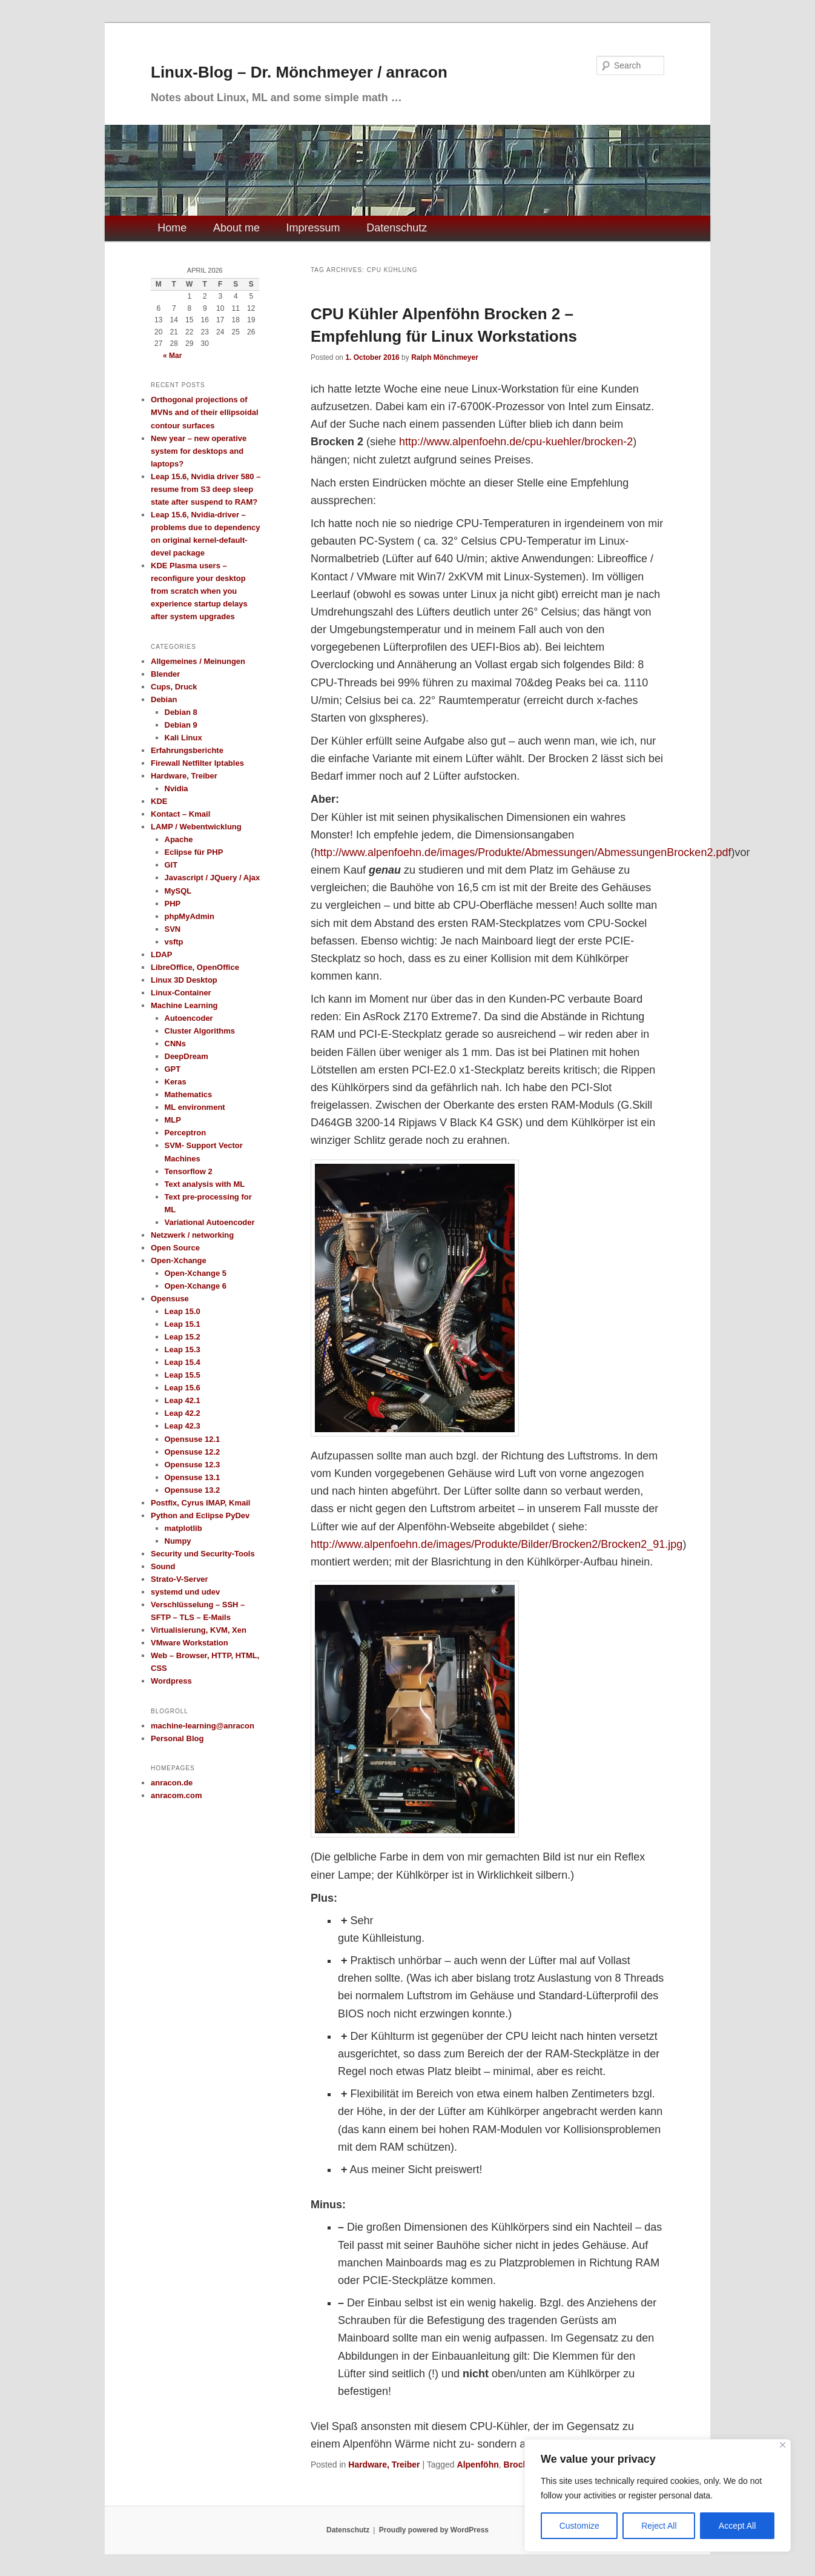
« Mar (172, 355)
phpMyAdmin (189, 916)
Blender (165, 674)
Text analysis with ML (205, 1184)
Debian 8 (181, 712)
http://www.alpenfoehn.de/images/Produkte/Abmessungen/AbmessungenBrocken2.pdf (522, 852)
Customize (579, 2526)
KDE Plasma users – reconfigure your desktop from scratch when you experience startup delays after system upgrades (199, 591)
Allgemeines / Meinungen (198, 661)
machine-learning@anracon (202, 1725)
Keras (175, 1081)
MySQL (178, 890)
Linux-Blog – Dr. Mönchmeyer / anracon (299, 72)
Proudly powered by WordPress (434, 2530)
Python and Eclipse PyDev (200, 1515)
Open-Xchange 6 (196, 1285)
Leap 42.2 (182, 1413)
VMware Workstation (189, 1642)
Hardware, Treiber (384, 2464)
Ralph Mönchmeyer (444, 357)
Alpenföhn (478, 2464)
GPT (173, 1069)
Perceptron (185, 1132)
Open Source (175, 1247)
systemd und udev (185, 1591)
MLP (173, 1119)
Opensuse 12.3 (192, 1464)
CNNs (175, 1043)
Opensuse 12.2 (192, 1451)
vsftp (174, 941)
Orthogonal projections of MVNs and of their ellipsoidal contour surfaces (205, 412)
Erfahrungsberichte (187, 750)
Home (171, 228)
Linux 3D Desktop (184, 979)
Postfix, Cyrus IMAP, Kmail (200, 1502)
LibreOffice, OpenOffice (195, 967)
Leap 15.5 (182, 1374)
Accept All (737, 2526)
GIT (171, 864)
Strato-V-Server (179, 1579)
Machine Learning (184, 1005)
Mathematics (189, 1094)
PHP (173, 903)
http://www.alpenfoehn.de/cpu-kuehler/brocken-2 (516, 442)
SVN (173, 929)
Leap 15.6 (182, 1387)
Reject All (658, 2526)
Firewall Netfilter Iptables (197, 763)
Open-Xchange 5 (196, 1273)
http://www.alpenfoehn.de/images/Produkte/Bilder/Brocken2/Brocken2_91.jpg (496, 1544)
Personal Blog (177, 1738)
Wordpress (171, 1680)
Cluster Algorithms (200, 1030)
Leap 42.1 (182, 1400)
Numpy (178, 1540)
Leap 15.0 (182, 1311)
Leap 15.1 (182, 1324)
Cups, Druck (174, 686)
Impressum (313, 228)
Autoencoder (189, 1018)
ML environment (195, 1107)
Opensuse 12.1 (192, 1439)
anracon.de (172, 1782)
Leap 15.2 (182, 1336)
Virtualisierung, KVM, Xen (198, 1630)
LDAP (161, 954)
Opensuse (170, 1298)
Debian (164, 699)
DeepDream (186, 1056)
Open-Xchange (178, 1260)
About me (236, 228)
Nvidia (176, 788)
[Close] (782, 2445)
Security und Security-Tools (203, 1553)
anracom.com (176, 1795)
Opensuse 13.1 (192, 1477)
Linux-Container (181, 992)
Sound (163, 1566)
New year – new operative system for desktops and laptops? (198, 451)
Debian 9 (181, 724)
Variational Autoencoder (210, 1222)
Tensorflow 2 (189, 1171)
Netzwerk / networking (192, 1235)
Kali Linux (183, 737)
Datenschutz (396, 228)
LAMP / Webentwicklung (196, 826)
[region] (657, 2495)
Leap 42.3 (182, 1425)
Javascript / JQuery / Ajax (212, 877)
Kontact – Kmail (180, 813)
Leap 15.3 (182, 1349)
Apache (179, 839)
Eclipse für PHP (194, 852)
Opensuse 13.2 (192, 1490)
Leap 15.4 (182, 1362)
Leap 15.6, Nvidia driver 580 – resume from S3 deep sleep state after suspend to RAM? (205, 489)
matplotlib (183, 1528)
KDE (159, 801)
